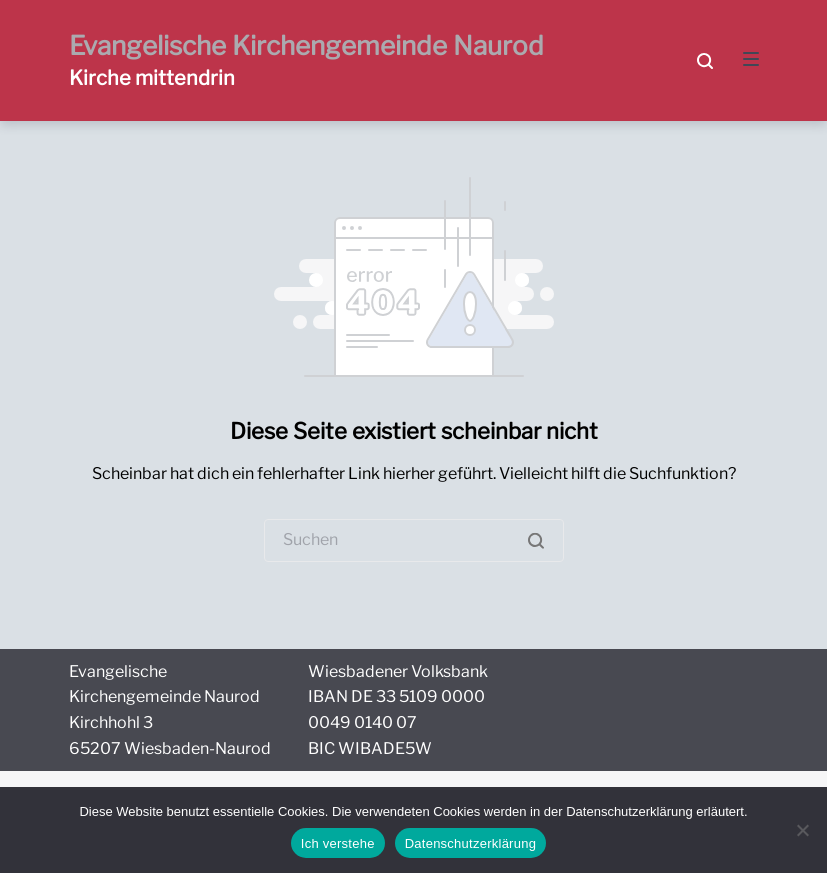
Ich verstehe (338, 843)
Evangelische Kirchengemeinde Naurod (306, 45)
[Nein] (802, 830)
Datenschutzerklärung (470, 843)
